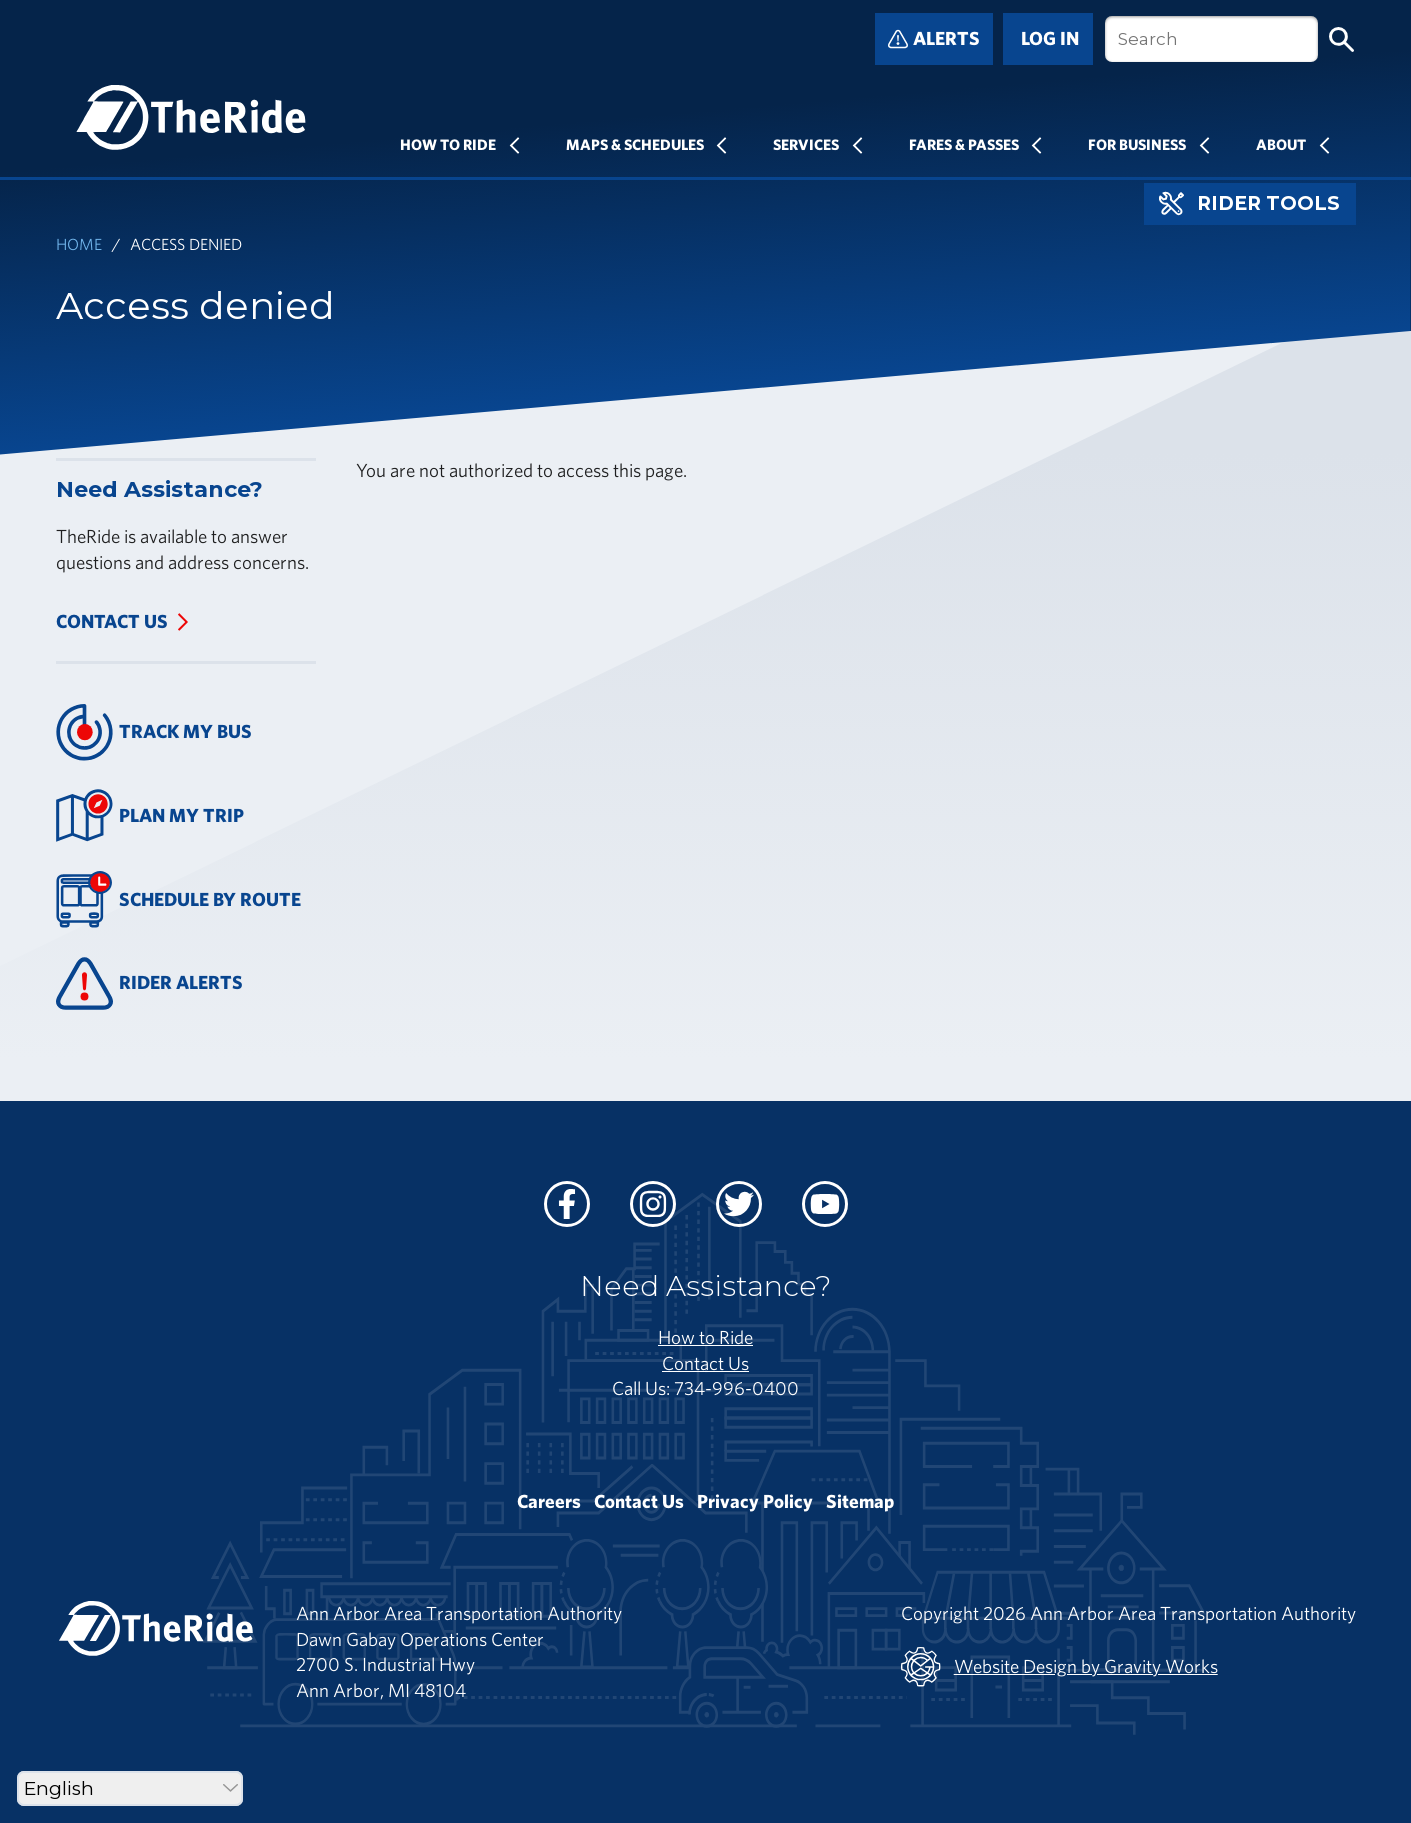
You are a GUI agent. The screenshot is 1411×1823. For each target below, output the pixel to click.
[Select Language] (130, 1788)
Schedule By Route (179, 899)
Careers (549, 1501)
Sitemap (860, 1501)
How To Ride (448, 144)
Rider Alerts (150, 983)
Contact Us (112, 621)
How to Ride (705, 1337)
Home (79, 243)
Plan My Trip (150, 815)
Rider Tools (1249, 203)
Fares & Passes (964, 144)
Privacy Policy (755, 1501)
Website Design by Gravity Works (1059, 1667)
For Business (1137, 144)
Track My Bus (154, 732)
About (1281, 144)
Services (806, 144)
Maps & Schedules (635, 144)
